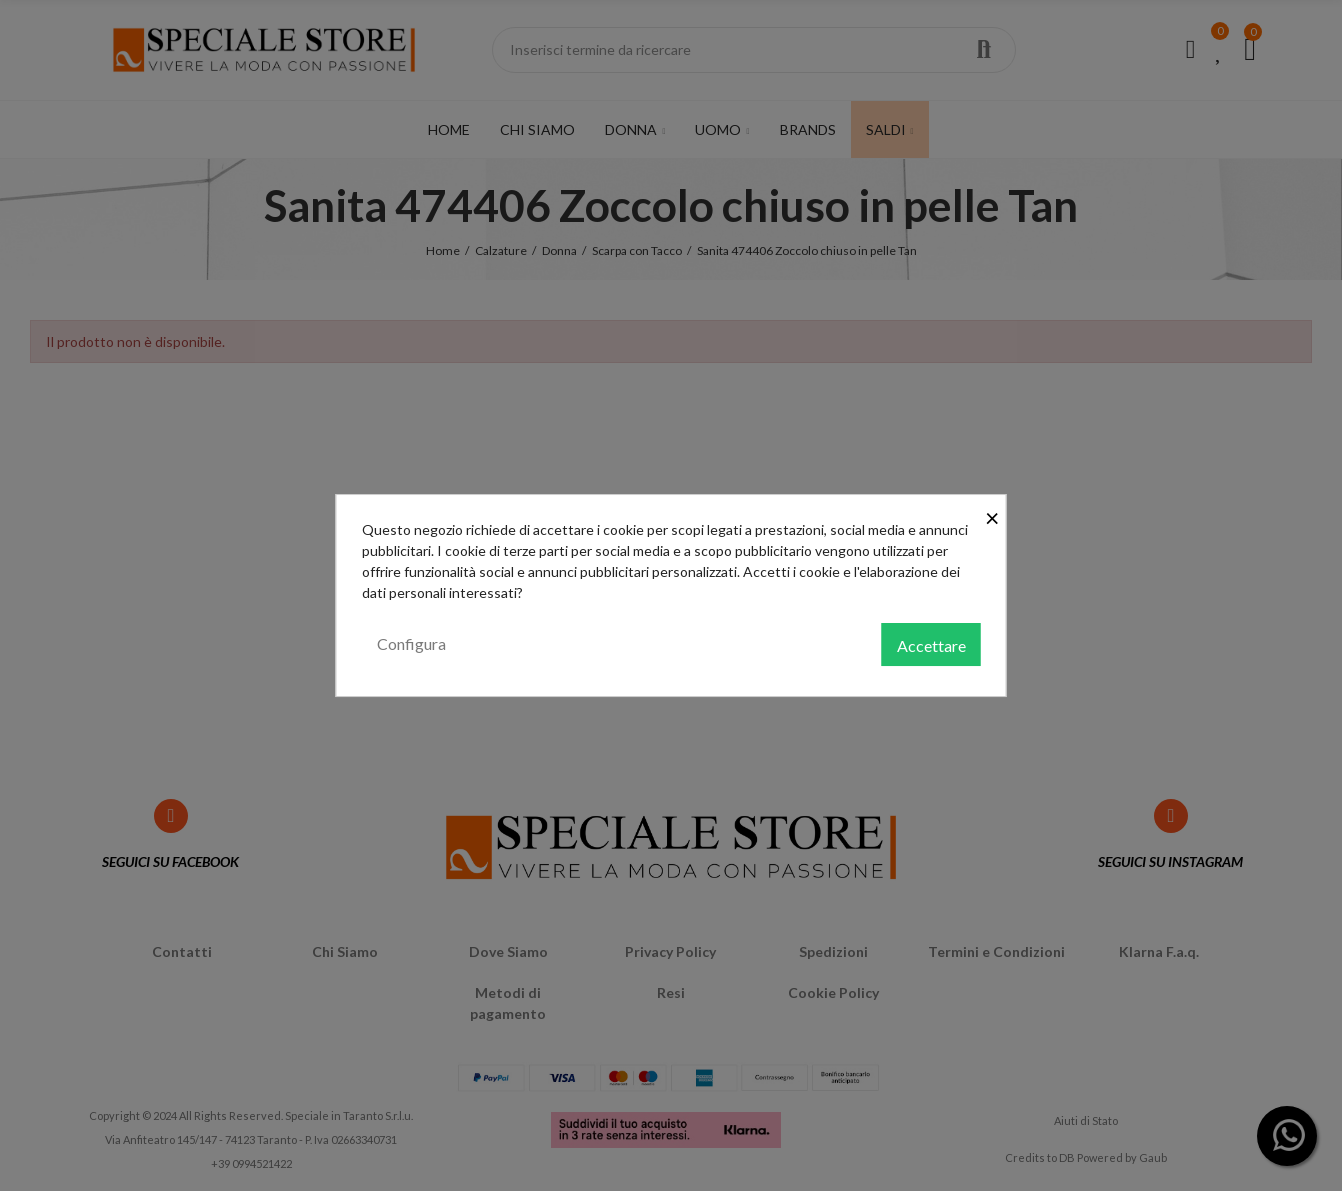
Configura (411, 643)
